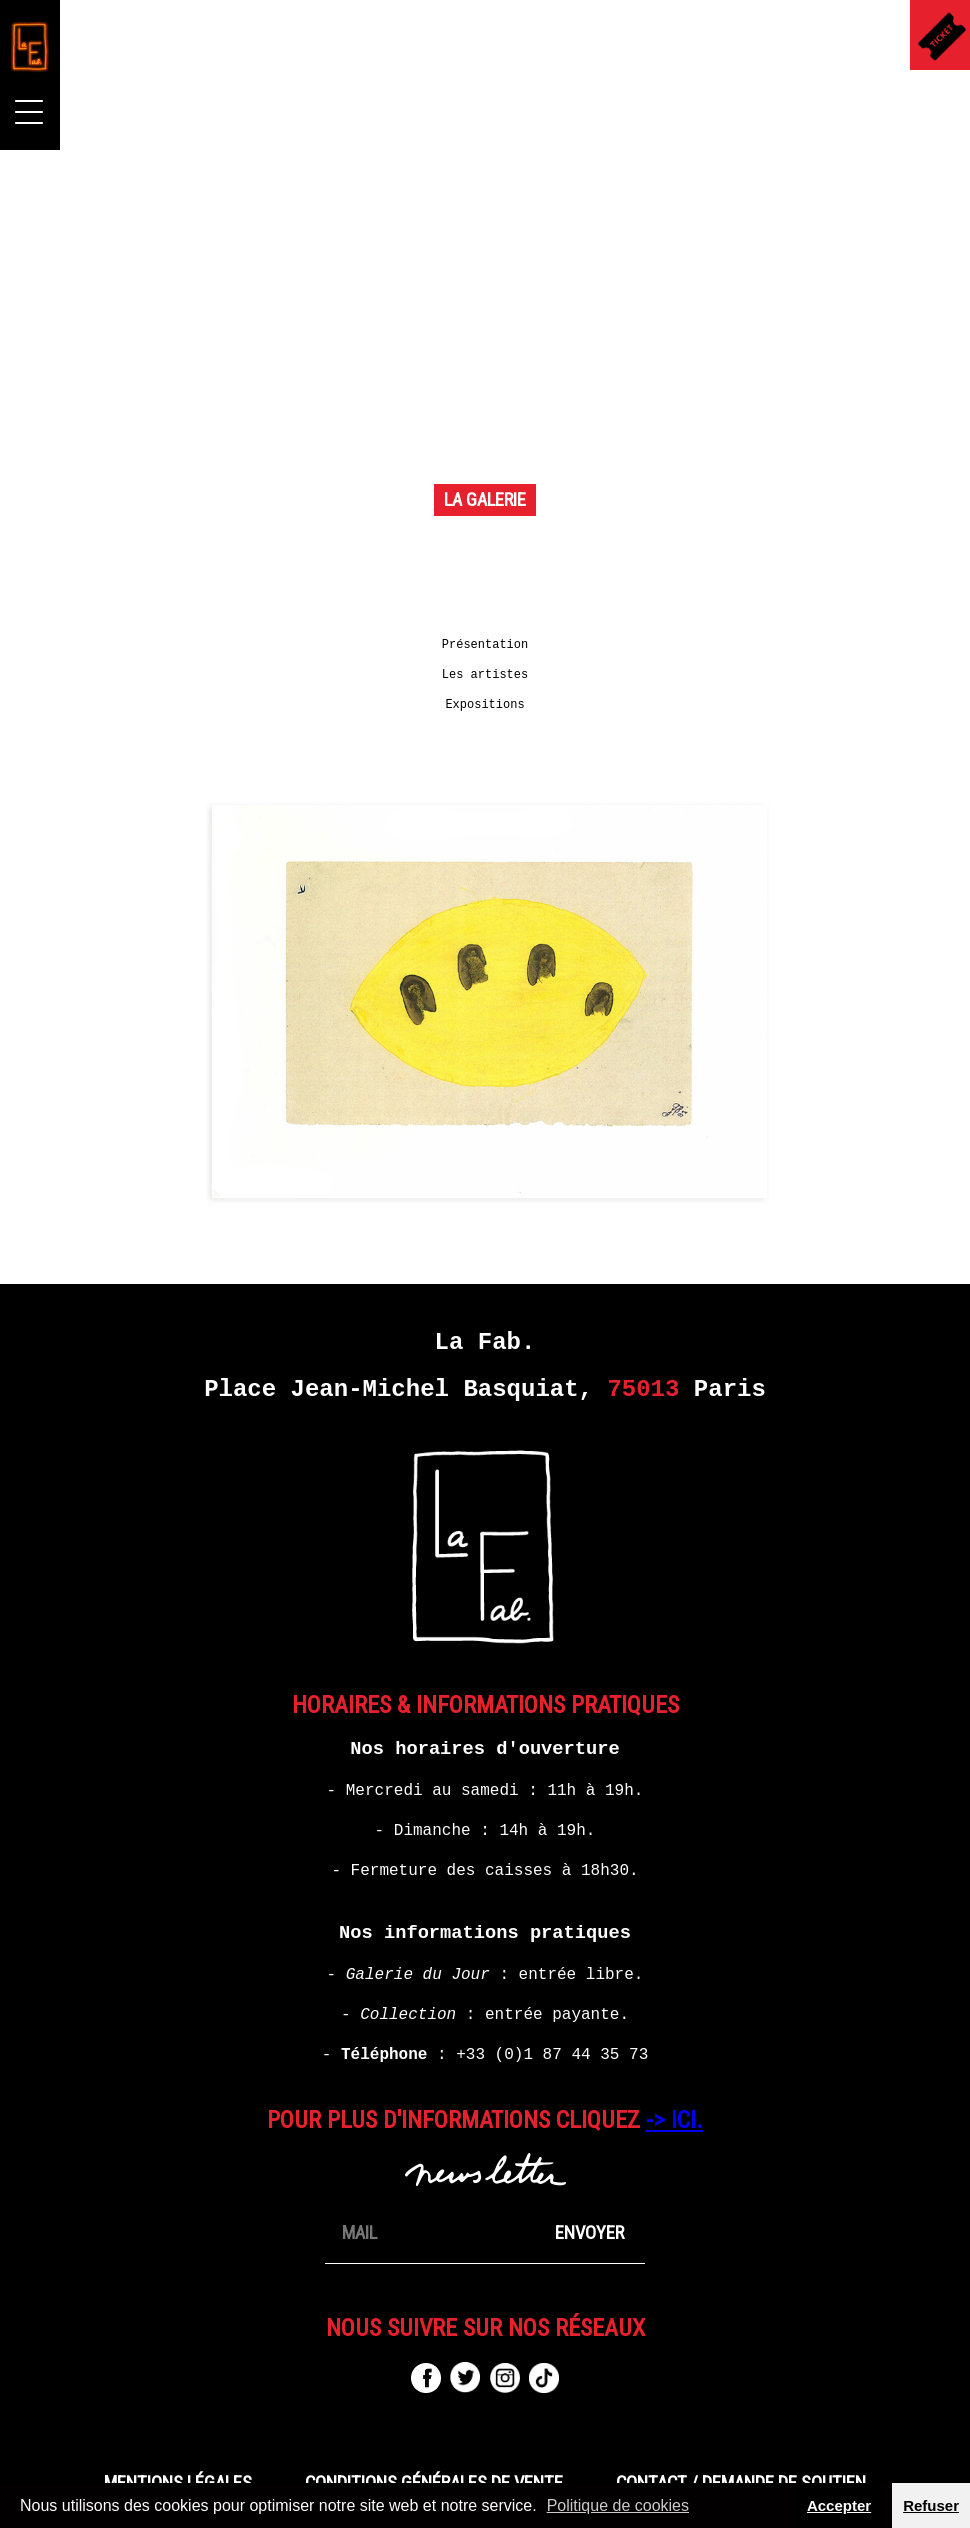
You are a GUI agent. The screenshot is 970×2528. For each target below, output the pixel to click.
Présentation (485, 655)
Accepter (839, 2505)
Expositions (484, 715)
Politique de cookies (618, 2505)
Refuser (931, 2505)
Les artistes (485, 685)
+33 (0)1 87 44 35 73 (552, 2065)
